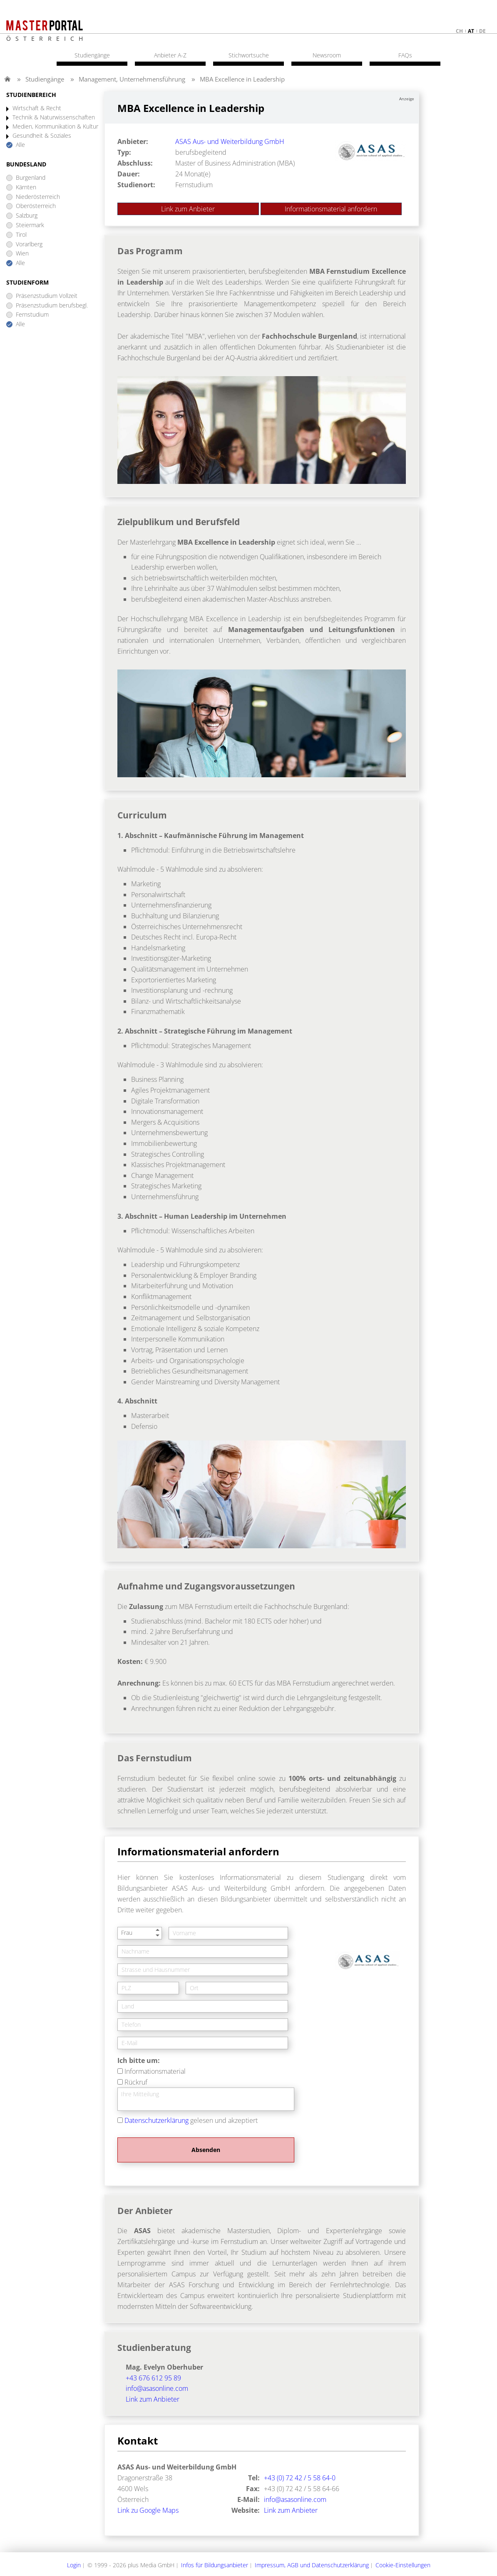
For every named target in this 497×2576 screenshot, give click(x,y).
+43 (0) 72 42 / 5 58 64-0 (299, 2477)
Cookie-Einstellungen (402, 2565)
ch (459, 31)
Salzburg (26, 215)
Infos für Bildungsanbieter (214, 2565)
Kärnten (26, 187)
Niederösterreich (38, 197)
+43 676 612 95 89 (153, 2378)
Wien (22, 253)
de (482, 31)
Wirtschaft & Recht (36, 108)
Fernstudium (32, 314)
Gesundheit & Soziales (41, 135)
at (471, 31)
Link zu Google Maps (148, 2510)
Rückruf (135, 2082)
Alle (20, 145)
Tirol (21, 234)
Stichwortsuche (249, 55)
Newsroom (327, 55)
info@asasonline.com (157, 2388)
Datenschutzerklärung (156, 2120)
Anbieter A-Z (170, 55)
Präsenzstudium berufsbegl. (52, 305)
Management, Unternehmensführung (132, 79)
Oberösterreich (36, 206)
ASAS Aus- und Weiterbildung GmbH (229, 141)
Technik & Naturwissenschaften (53, 117)
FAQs (405, 55)
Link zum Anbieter (188, 208)
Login (74, 2565)
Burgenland (30, 177)
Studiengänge (44, 79)
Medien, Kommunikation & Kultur (55, 126)
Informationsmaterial (155, 2071)
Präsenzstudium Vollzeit (46, 296)
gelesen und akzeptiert (191, 2120)
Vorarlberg (29, 244)
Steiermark (30, 225)
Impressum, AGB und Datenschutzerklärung (312, 2565)
